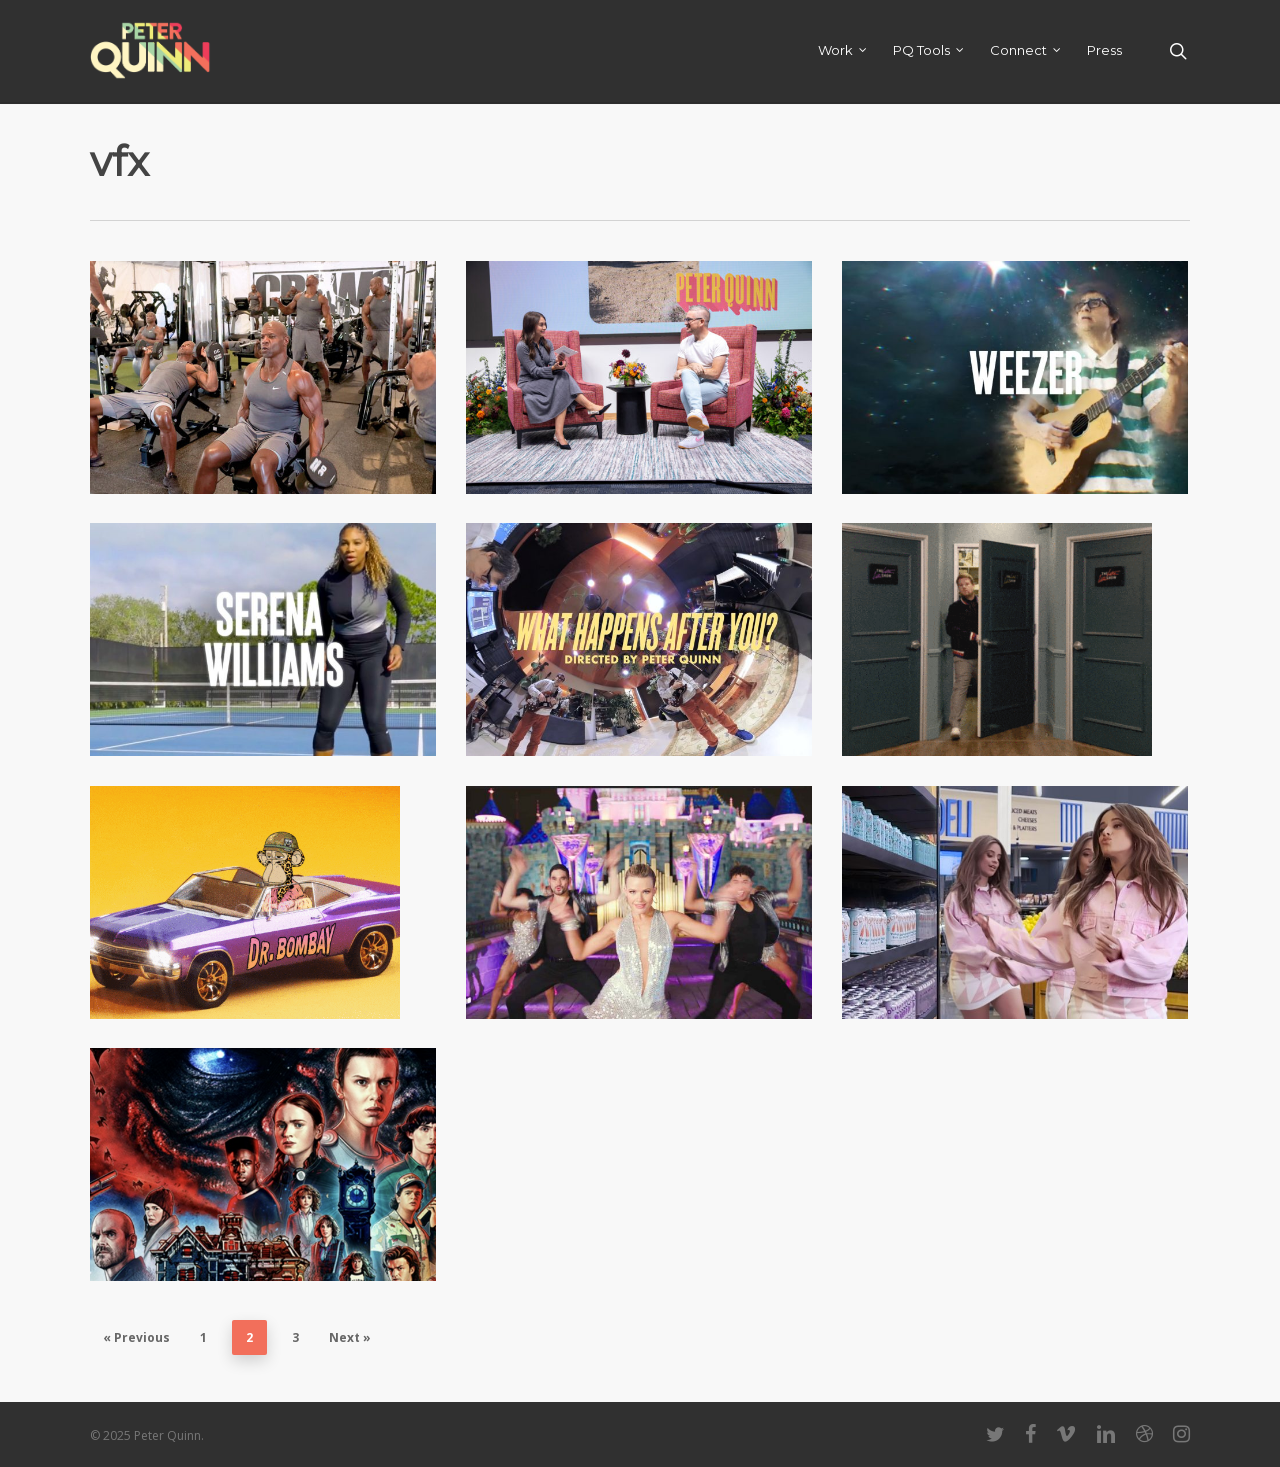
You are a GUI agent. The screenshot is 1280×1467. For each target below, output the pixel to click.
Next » (350, 1337)
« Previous (136, 1337)
